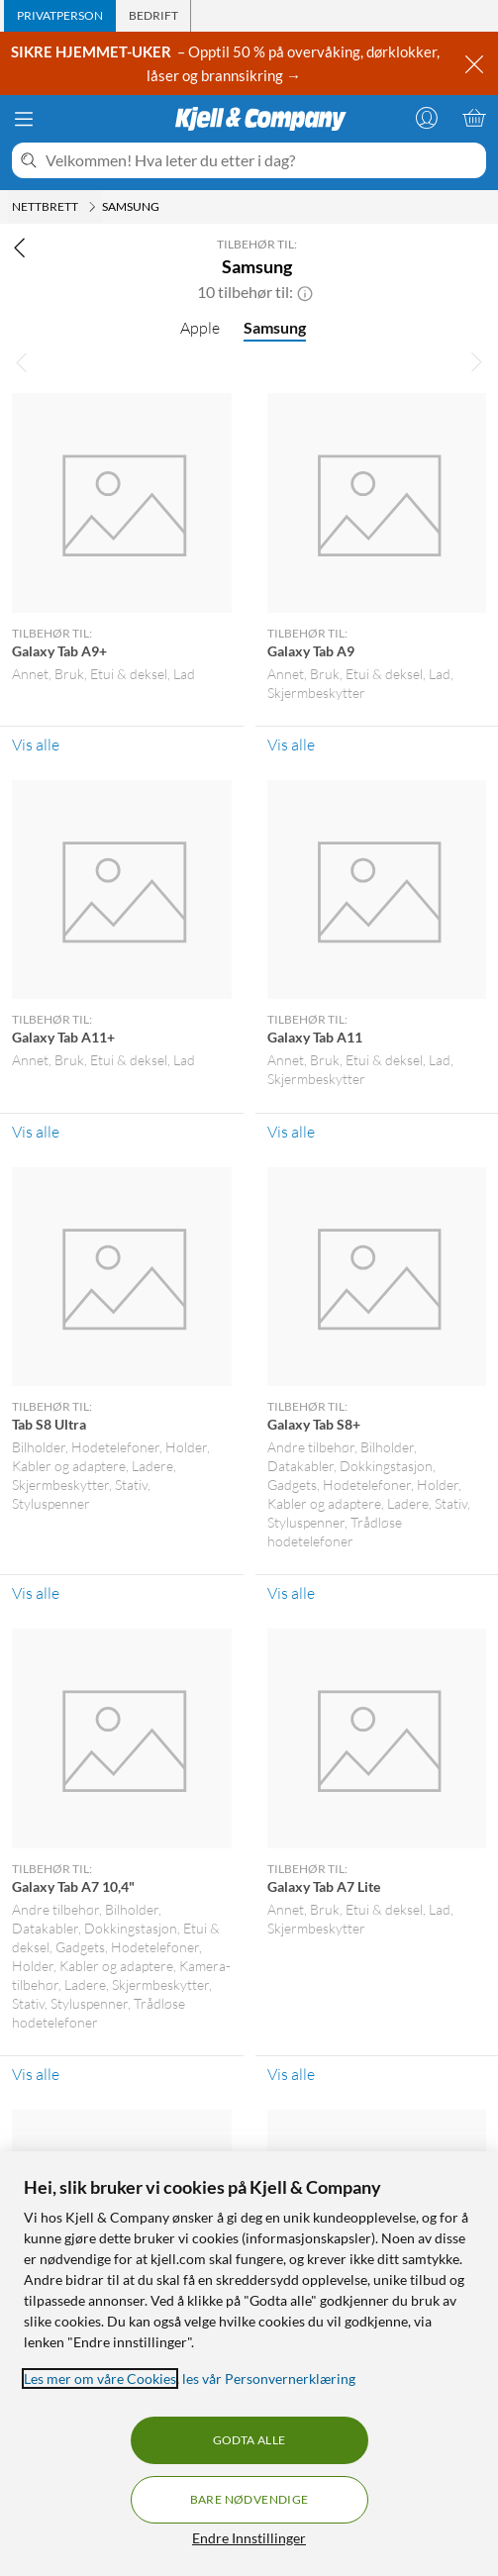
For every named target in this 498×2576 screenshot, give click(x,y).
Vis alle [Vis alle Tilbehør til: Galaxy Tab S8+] (291, 1593)
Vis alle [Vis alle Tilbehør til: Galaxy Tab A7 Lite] (291, 2074)
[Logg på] (426, 118)
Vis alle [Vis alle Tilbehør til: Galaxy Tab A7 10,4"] (35, 2074)
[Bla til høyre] (476, 361)
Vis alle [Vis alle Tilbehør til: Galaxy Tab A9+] (35, 744)
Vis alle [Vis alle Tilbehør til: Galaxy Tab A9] (291, 744)
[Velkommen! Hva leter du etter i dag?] (262, 160)
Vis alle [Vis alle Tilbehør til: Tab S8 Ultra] (35, 1593)
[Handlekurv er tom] (474, 118)
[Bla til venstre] (22, 361)
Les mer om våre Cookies (100, 2378)
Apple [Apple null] (200, 328)
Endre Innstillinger (249, 2537)
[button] (305, 292)
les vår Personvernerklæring (268, 2378)
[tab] (60, 16)
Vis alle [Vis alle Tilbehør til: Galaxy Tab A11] (291, 1131)
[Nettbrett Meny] (92, 207)
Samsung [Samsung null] (275, 327)
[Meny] (24, 119)
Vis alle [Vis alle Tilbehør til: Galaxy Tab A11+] (35, 1131)
